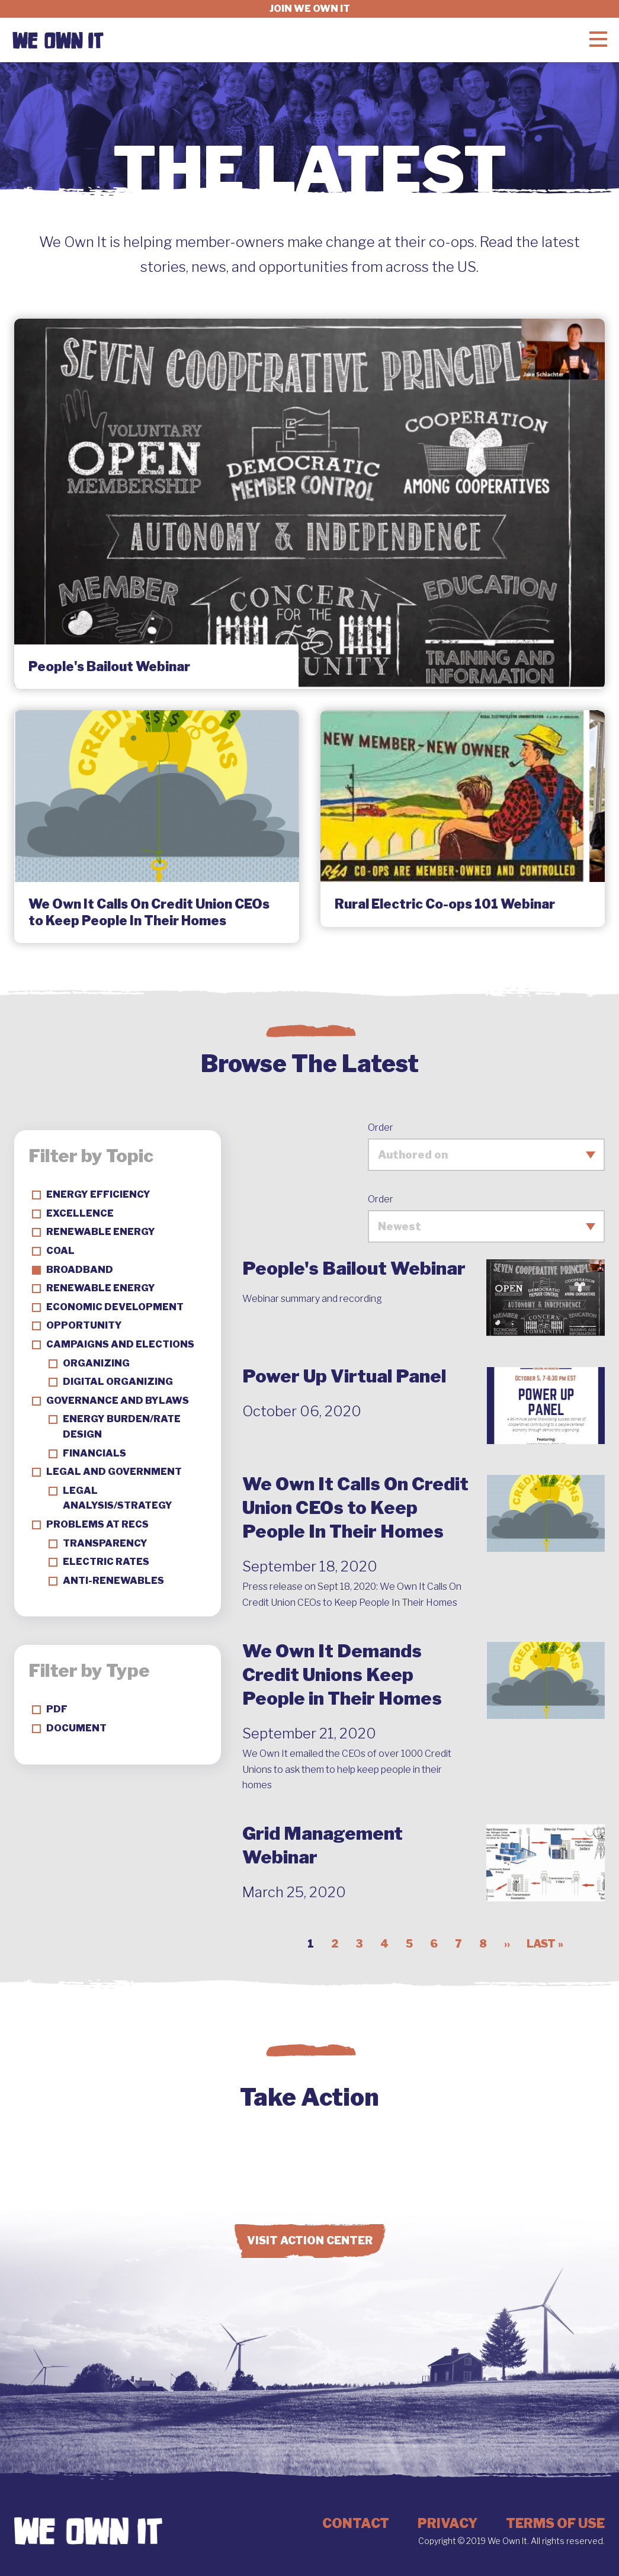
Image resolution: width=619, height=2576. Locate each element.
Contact (355, 2523)
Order (380, 1127)
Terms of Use (555, 2523)
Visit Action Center (310, 2240)
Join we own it (310, 8)
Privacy (447, 2523)
